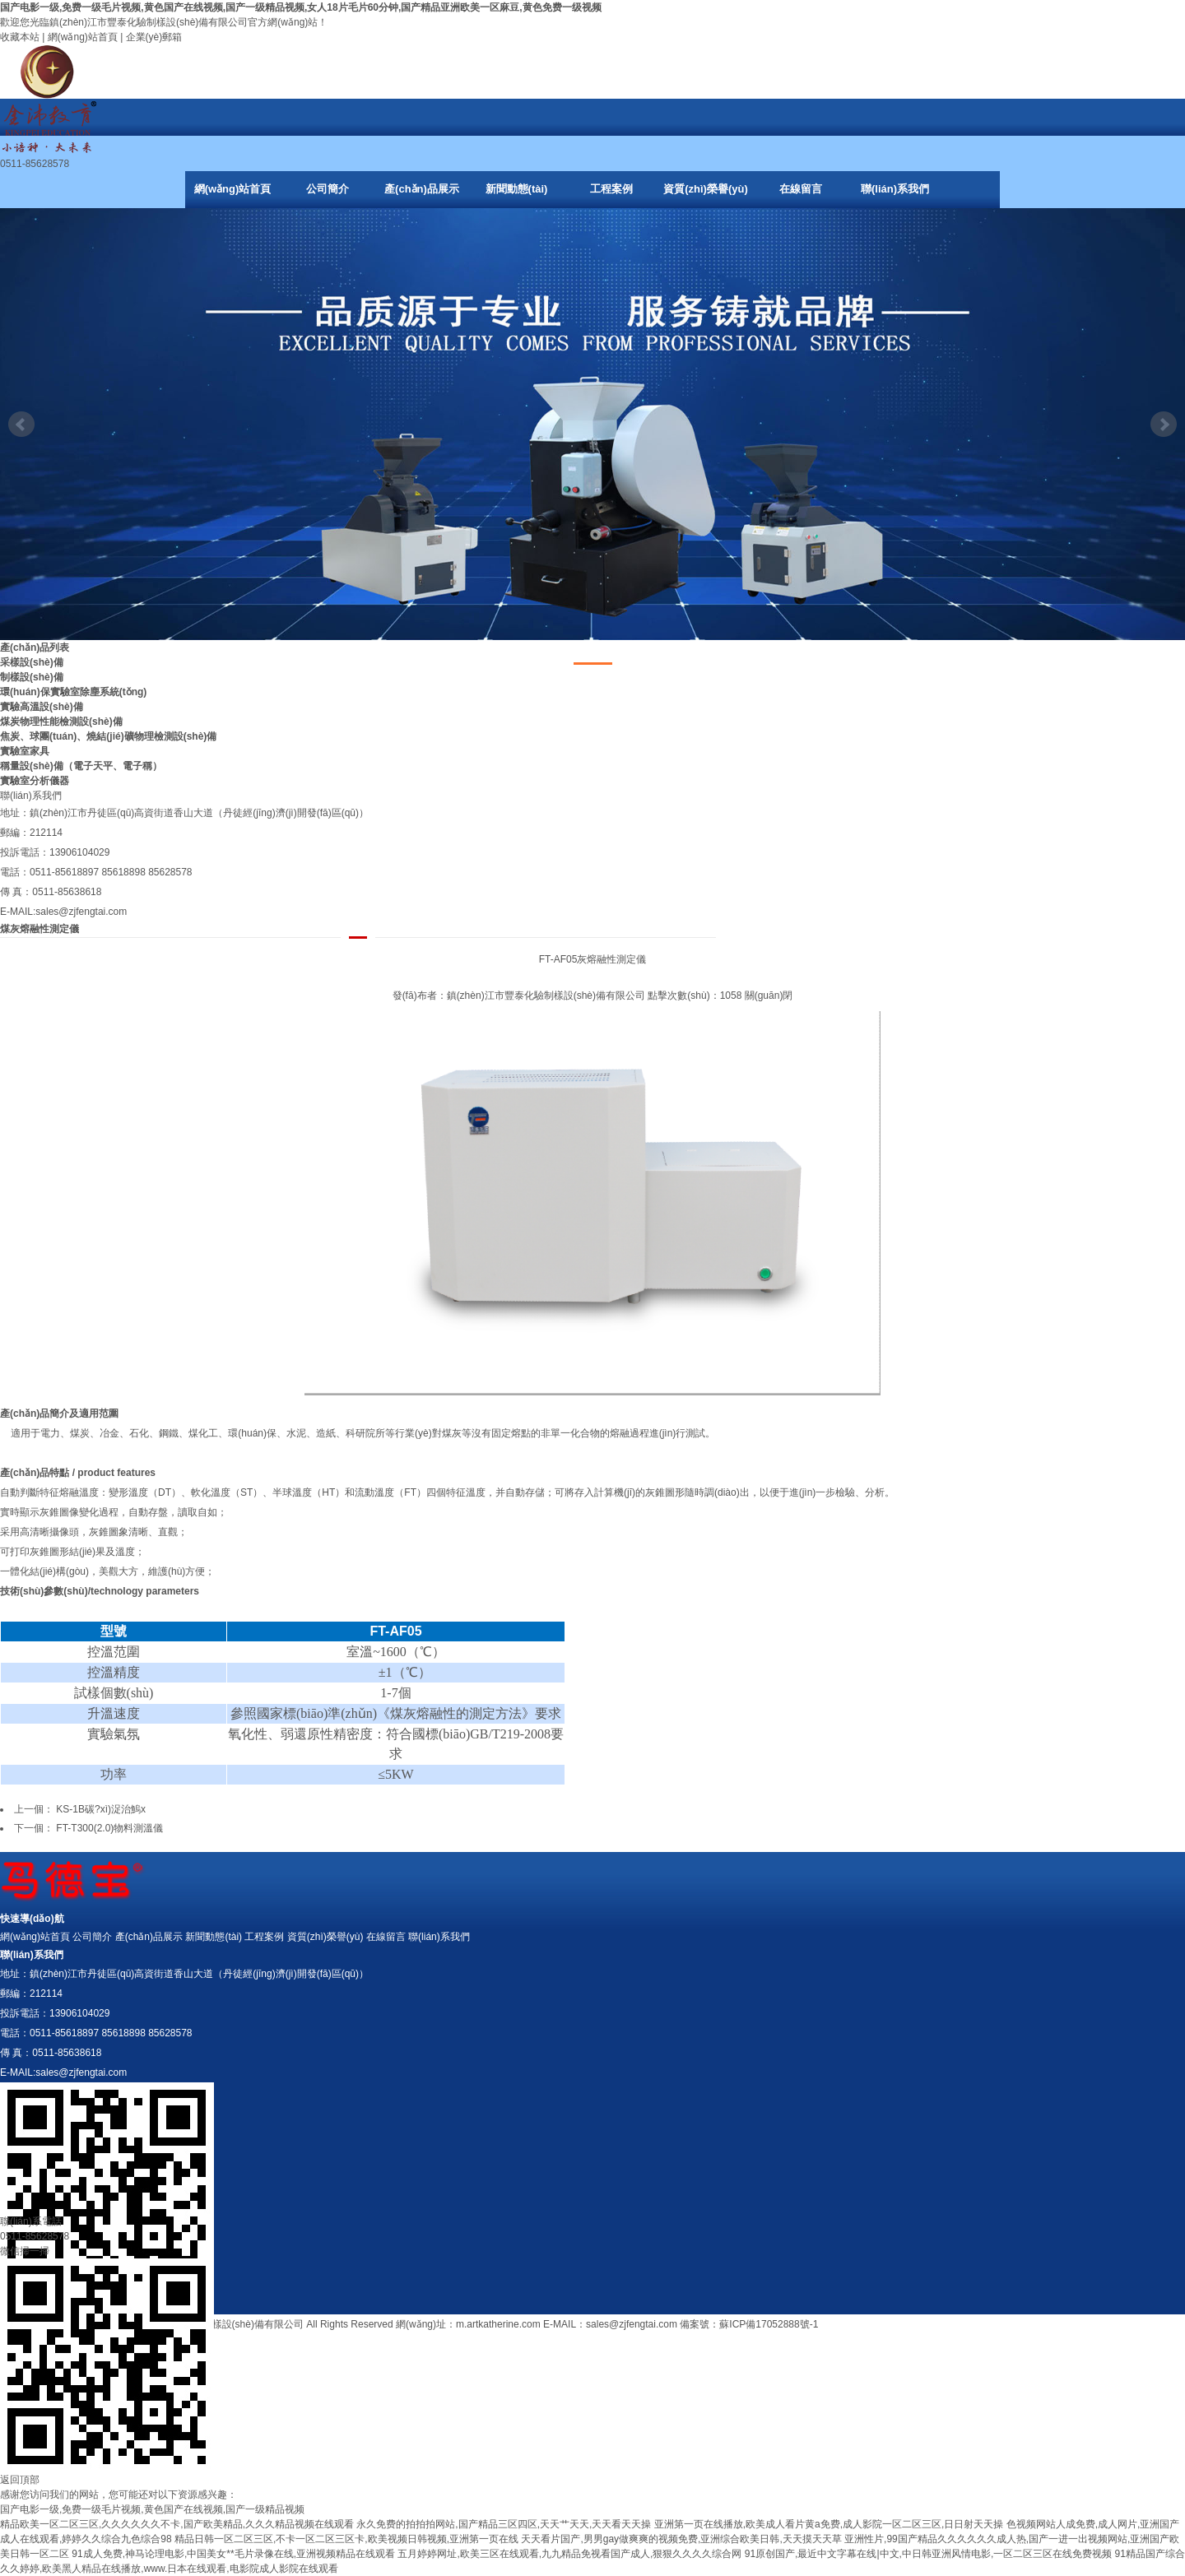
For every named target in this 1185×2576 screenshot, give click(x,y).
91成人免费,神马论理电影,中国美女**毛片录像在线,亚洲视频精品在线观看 (233, 2554)
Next (1163, 424)
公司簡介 (327, 189)
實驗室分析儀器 (34, 781)
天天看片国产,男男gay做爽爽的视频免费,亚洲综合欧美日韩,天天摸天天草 (681, 2539)
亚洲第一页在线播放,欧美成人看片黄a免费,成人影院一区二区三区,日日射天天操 (829, 2524)
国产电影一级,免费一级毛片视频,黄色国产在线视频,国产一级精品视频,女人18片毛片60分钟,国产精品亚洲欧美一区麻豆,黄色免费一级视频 (301, 7)
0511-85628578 (34, 2236)
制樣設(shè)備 (31, 677)
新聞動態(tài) (517, 189)
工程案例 (611, 189)
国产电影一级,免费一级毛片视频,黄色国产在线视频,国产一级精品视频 (152, 2509)
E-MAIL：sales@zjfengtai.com (610, 2324)
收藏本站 (20, 37)
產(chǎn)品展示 (421, 189)
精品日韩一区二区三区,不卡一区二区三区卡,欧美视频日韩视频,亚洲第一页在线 (346, 2539)
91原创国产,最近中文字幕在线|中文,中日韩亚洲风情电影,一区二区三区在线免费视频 (928, 2554)
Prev (21, 424)
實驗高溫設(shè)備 (41, 706)
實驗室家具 (24, 751)
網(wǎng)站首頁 (83, 37)
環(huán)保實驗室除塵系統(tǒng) (73, 692)
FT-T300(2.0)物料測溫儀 (109, 1828)
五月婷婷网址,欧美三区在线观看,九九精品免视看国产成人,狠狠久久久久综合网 (569, 2554)
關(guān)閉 (769, 995)
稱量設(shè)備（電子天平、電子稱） (81, 766)
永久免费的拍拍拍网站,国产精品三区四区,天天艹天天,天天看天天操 (503, 2524)
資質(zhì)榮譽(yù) (705, 189)
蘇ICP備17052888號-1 (768, 2324)
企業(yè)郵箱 (154, 37)
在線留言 (800, 189)
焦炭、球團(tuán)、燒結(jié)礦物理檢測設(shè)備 (108, 736)
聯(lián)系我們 (895, 189)
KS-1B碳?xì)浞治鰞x (101, 1809)
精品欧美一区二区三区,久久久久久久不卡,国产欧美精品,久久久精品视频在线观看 (177, 2524)
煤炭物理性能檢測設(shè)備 (61, 721)
